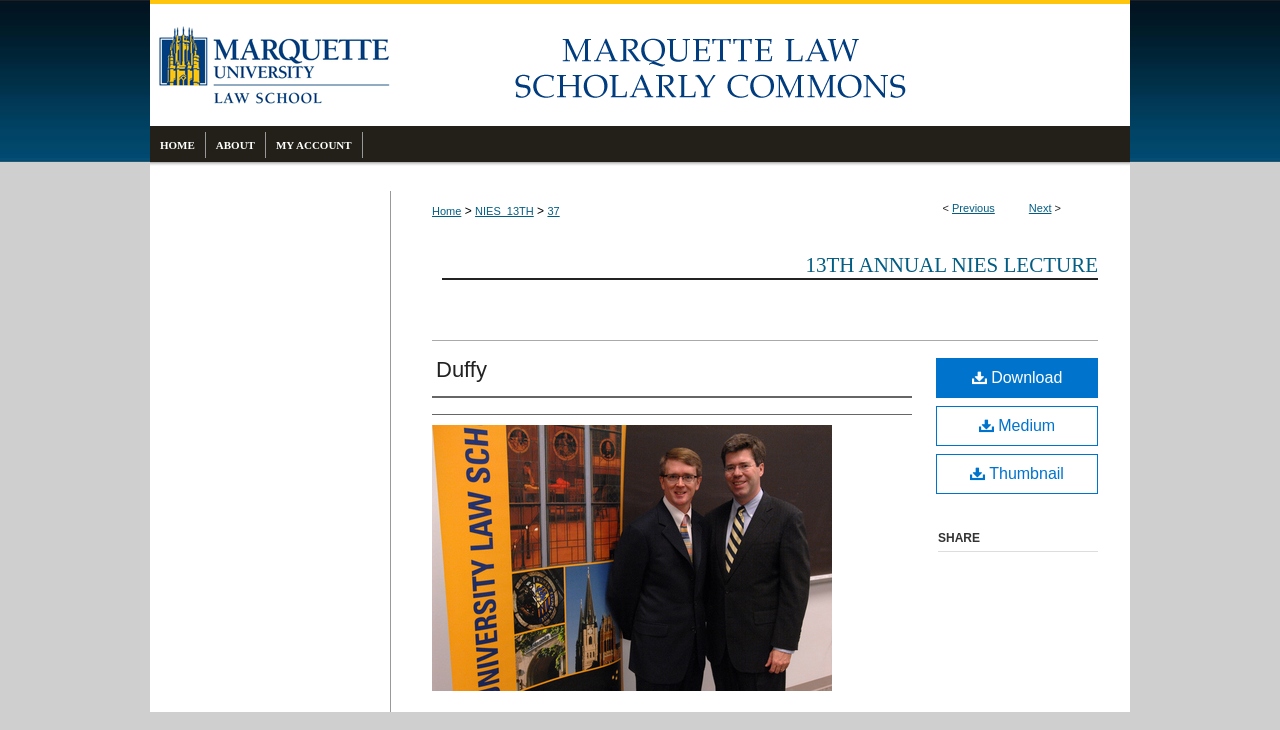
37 (553, 211)
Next (1040, 208)
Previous (973, 208)
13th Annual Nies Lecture (951, 265)
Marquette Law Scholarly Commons (760, 65)
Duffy (461, 369)
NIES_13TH (504, 211)
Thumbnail (1017, 473)
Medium (1017, 425)
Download (1017, 377)
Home (446, 211)
